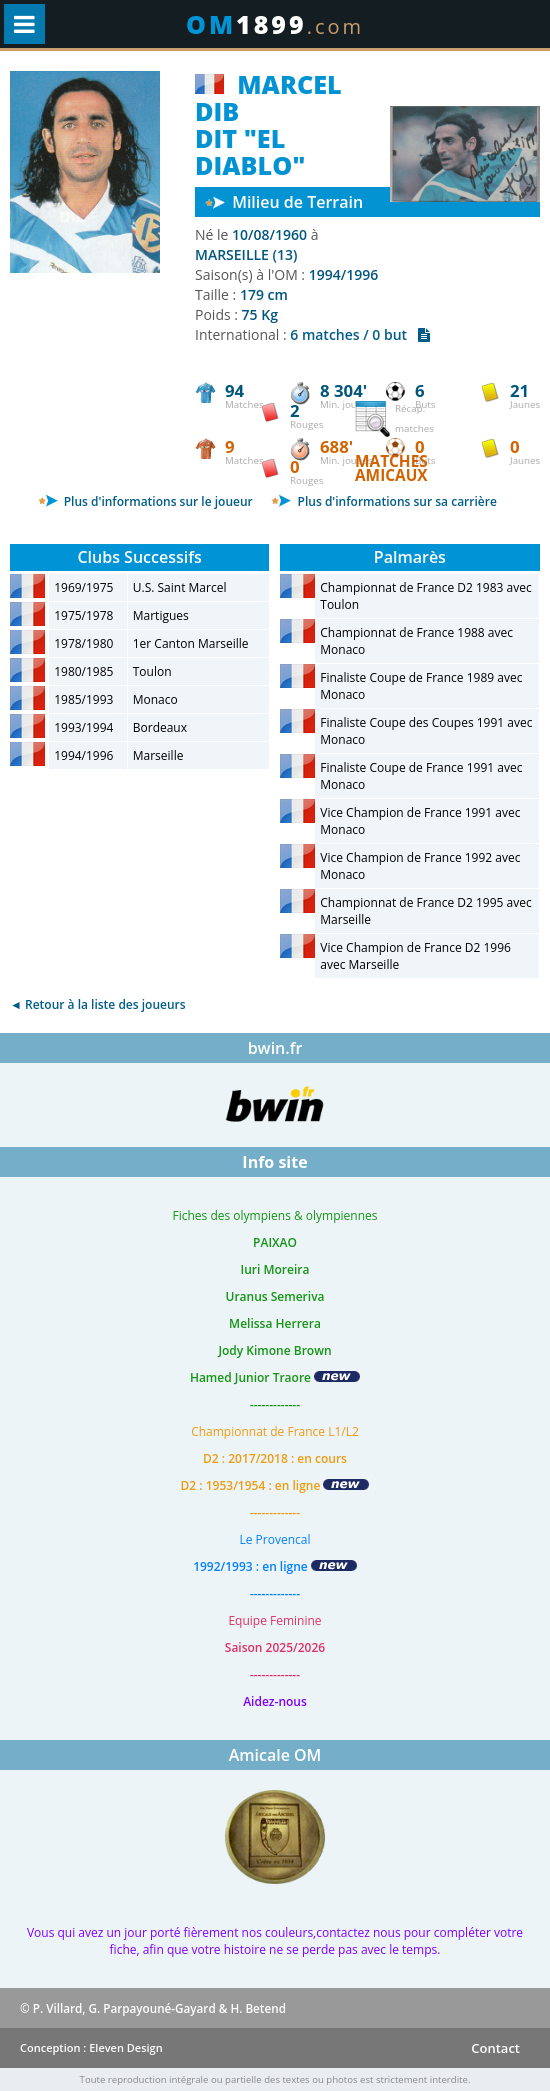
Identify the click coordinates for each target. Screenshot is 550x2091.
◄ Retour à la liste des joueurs (98, 1004)
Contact (495, 2048)
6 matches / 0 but (360, 334)
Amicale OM (275, 1755)
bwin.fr (275, 1048)
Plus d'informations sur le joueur (145, 501)
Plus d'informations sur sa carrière (383, 501)
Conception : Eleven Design (91, 2047)
